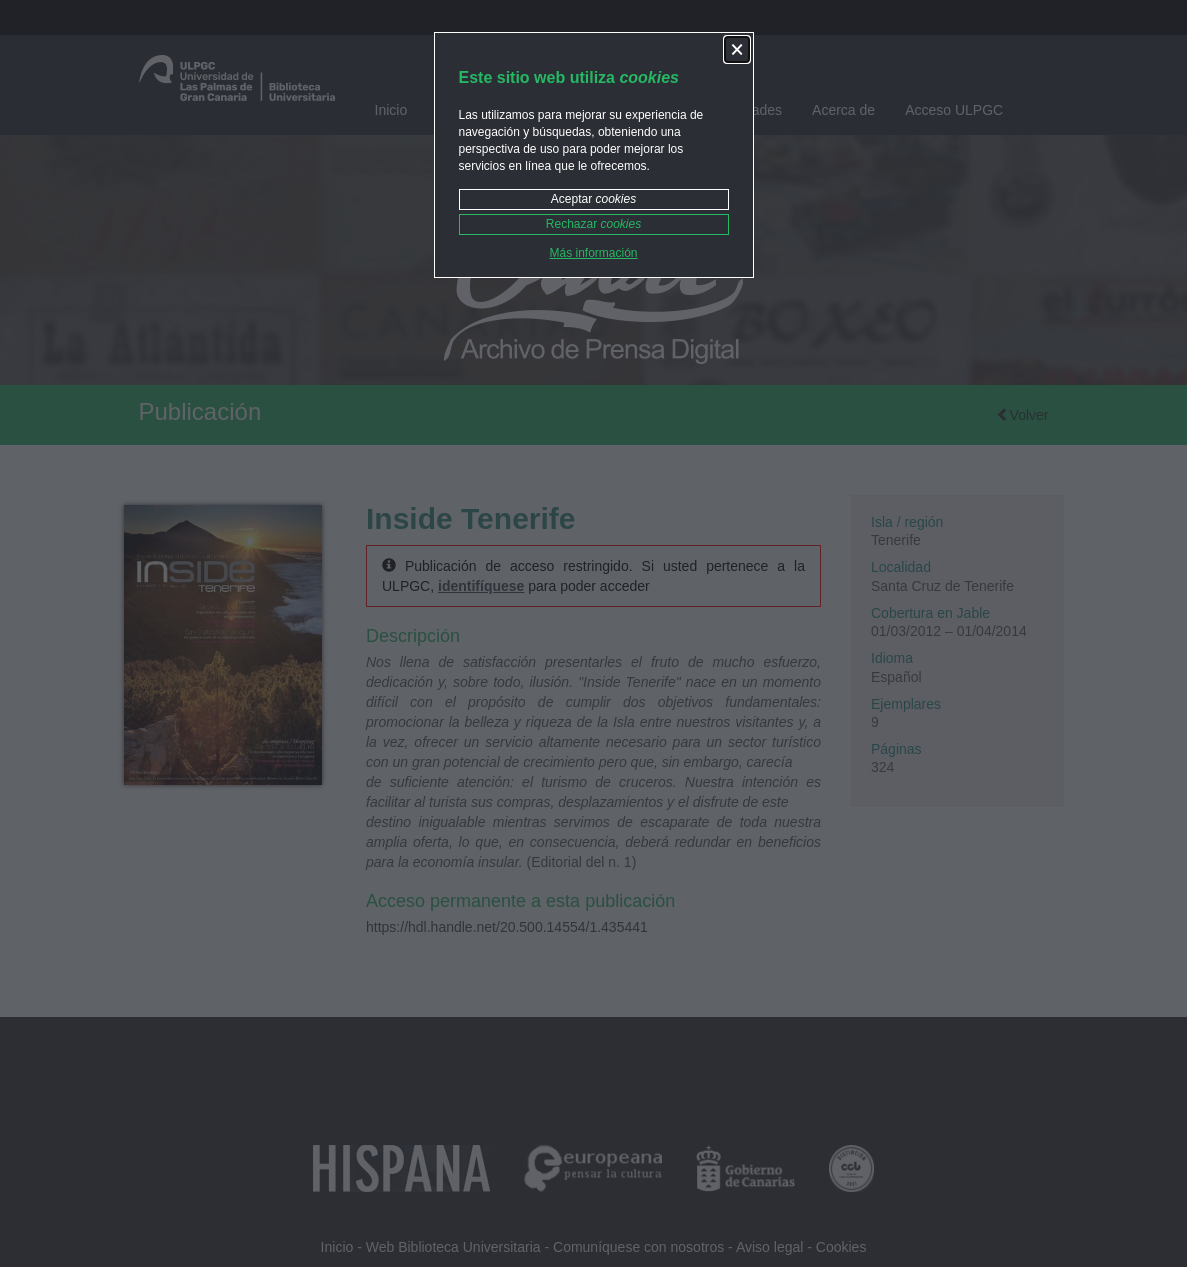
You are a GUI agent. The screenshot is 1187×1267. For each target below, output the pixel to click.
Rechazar (593, 224)
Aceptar (593, 199)
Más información (593, 253)
